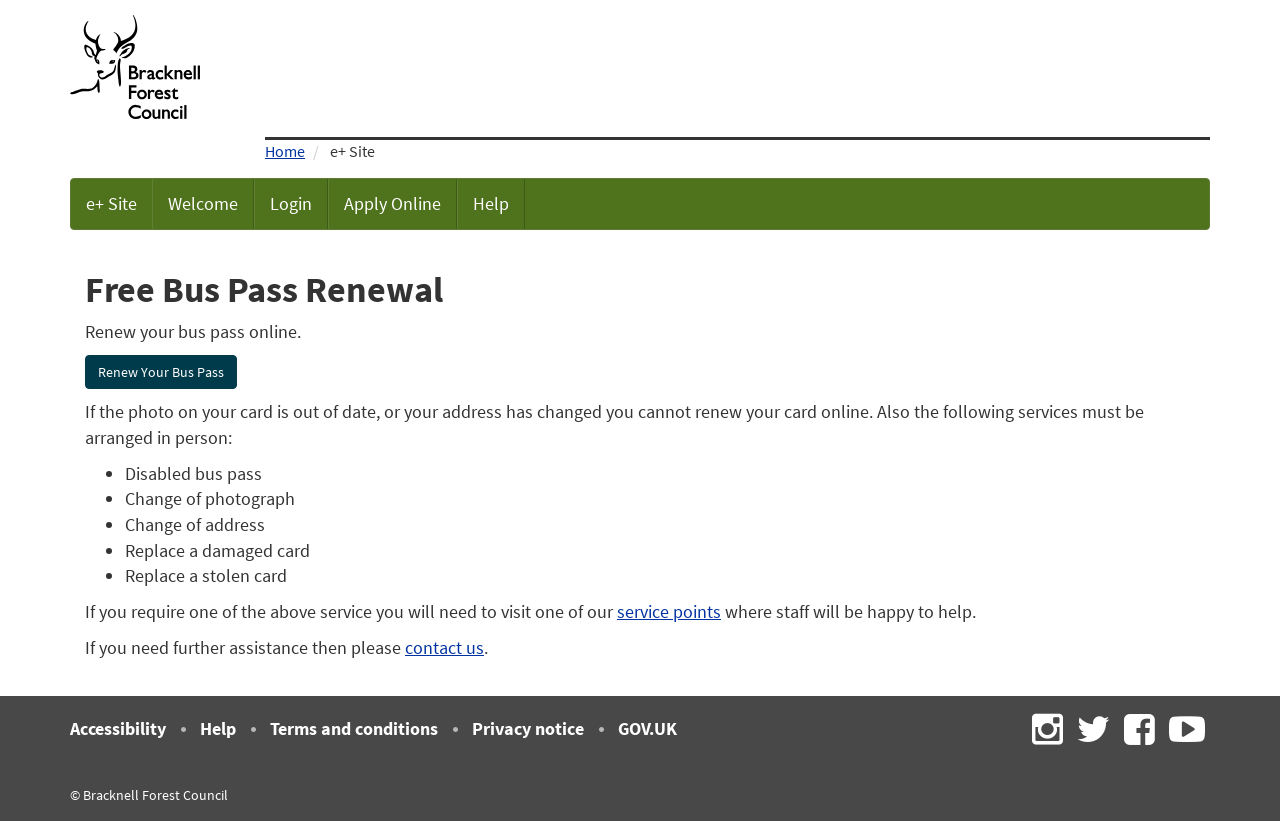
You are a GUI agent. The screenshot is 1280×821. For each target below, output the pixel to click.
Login (291, 203)
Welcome (203, 203)
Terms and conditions (354, 728)
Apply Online (392, 203)
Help (491, 203)
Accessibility (118, 728)
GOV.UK (647, 728)
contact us (444, 647)
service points (669, 611)
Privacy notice (528, 728)
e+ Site (111, 203)
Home (285, 151)
